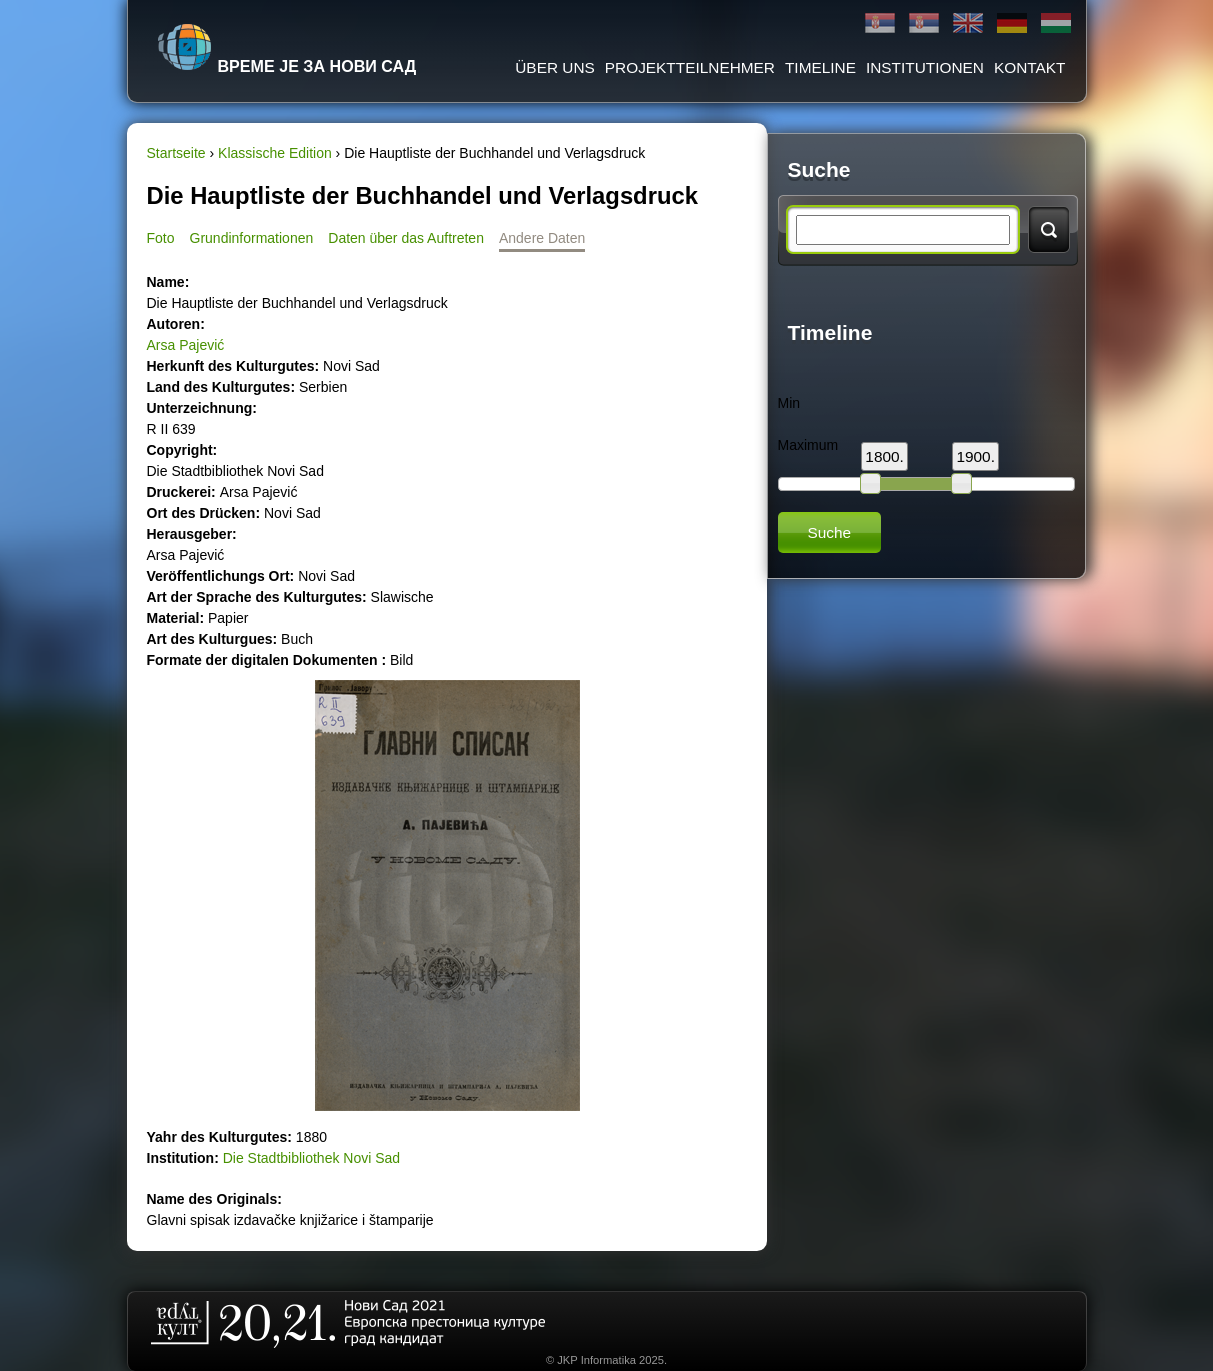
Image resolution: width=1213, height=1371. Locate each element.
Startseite (176, 153)
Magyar (1056, 23)
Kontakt (1030, 67)
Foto (161, 238)
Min (789, 403)
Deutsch (1012, 23)
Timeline (820, 67)
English (968, 23)
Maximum (808, 445)
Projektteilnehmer (690, 67)
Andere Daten (542, 238)
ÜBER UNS (555, 67)
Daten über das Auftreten (406, 238)
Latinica (924, 23)
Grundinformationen (252, 238)
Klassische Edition (275, 153)
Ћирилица (880, 23)
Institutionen (925, 67)
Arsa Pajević (186, 345)
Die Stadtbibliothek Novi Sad (311, 1158)
